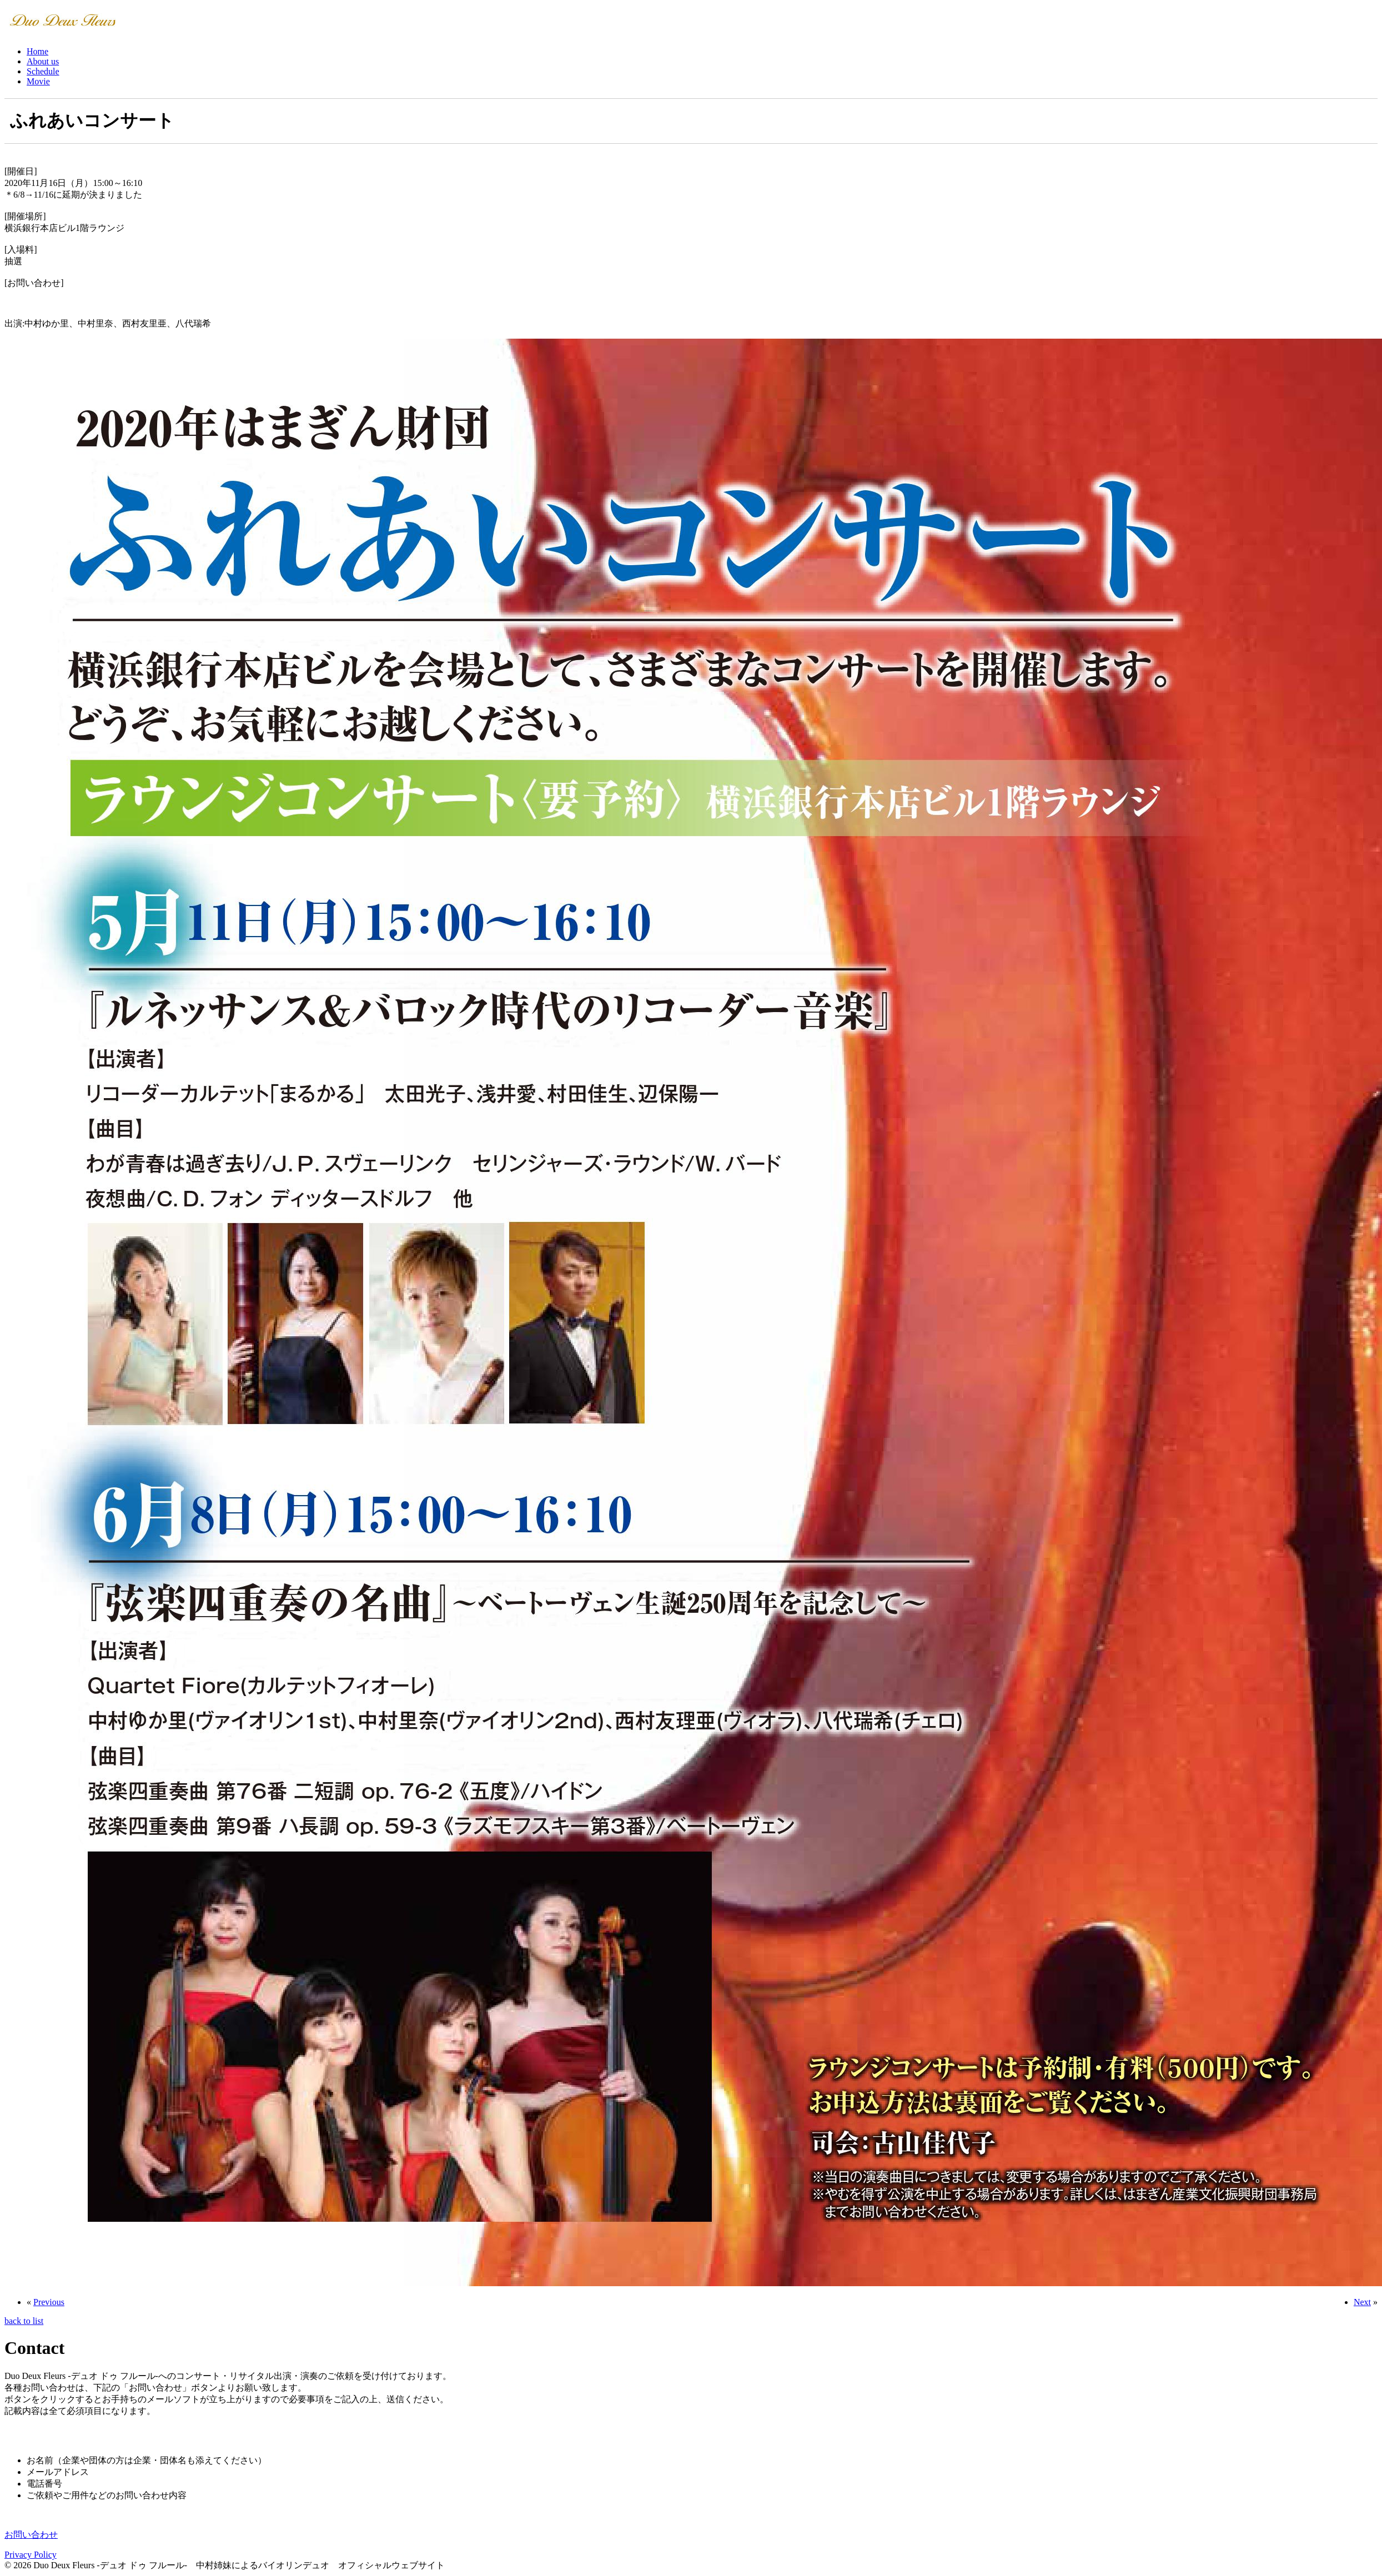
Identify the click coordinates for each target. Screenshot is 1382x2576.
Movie (38, 81)
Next (1362, 2302)
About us (43, 61)
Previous (48, 2302)
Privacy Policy (30, 2554)
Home (37, 51)
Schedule (43, 71)
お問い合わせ (31, 2534)
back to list (23, 2321)
